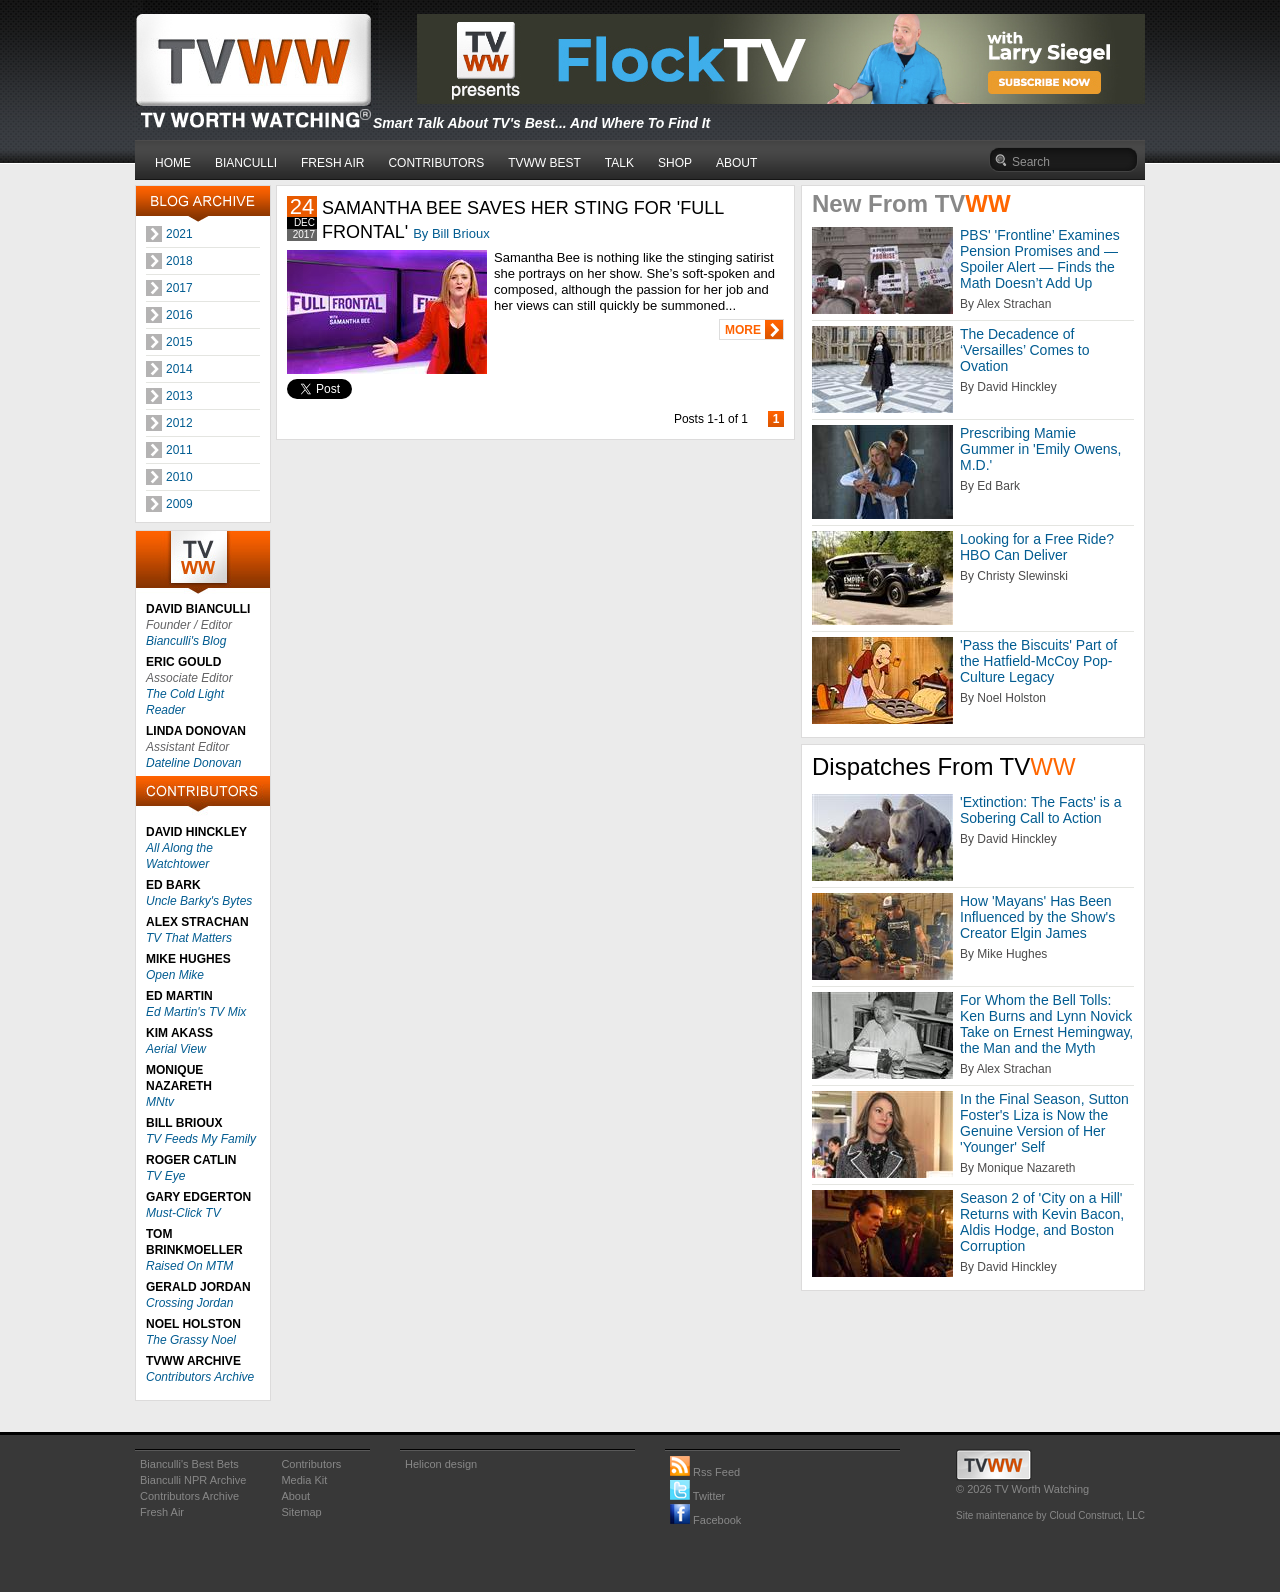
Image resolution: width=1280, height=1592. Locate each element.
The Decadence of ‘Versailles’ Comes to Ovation (1024, 350)
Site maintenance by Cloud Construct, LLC (1050, 1515)
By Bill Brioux (451, 233)
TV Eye (165, 1176)
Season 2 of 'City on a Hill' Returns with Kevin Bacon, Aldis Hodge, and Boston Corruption (1042, 1222)
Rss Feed (705, 1472)
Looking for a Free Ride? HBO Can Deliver (1037, 547)
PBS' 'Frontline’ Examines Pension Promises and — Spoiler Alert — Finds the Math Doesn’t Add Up (1040, 259)
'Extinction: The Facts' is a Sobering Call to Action (1041, 810)
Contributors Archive (200, 1377)
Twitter (697, 1496)
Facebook (705, 1520)
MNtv (160, 1102)
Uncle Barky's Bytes (199, 901)
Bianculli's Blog (186, 641)
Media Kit (304, 1480)
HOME (173, 163)
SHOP (675, 163)
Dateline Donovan (193, 763)
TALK (619, 163)
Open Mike (175, 975)
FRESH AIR (332, 163)
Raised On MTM (189, 1266)
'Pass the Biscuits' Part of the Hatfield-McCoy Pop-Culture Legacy (1038, 661)
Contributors (311, 1464)
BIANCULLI (246, 163)
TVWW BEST (544, 163)
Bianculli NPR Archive (193, 1480)
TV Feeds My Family (201, 1139)
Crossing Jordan (189, 1303)
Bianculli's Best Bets (189, 1464)
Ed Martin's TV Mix (196, 1012)
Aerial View (176, 1049)
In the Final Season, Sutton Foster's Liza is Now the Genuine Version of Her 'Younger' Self (1044, 1123)
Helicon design (441, 1464)
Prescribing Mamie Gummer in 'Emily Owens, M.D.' (1040, 449)
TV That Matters (189, 938)
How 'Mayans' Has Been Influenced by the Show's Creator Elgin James (1037, 917)
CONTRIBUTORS (436, 163)
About (295, 1496)
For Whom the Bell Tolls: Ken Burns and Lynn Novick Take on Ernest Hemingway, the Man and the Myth (1046, 1024)
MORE (743, 330)
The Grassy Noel (191, 1340)
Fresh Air (162, 1512)
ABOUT (736, 163)
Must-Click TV (183, 1213)
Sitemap (301, 1512)
